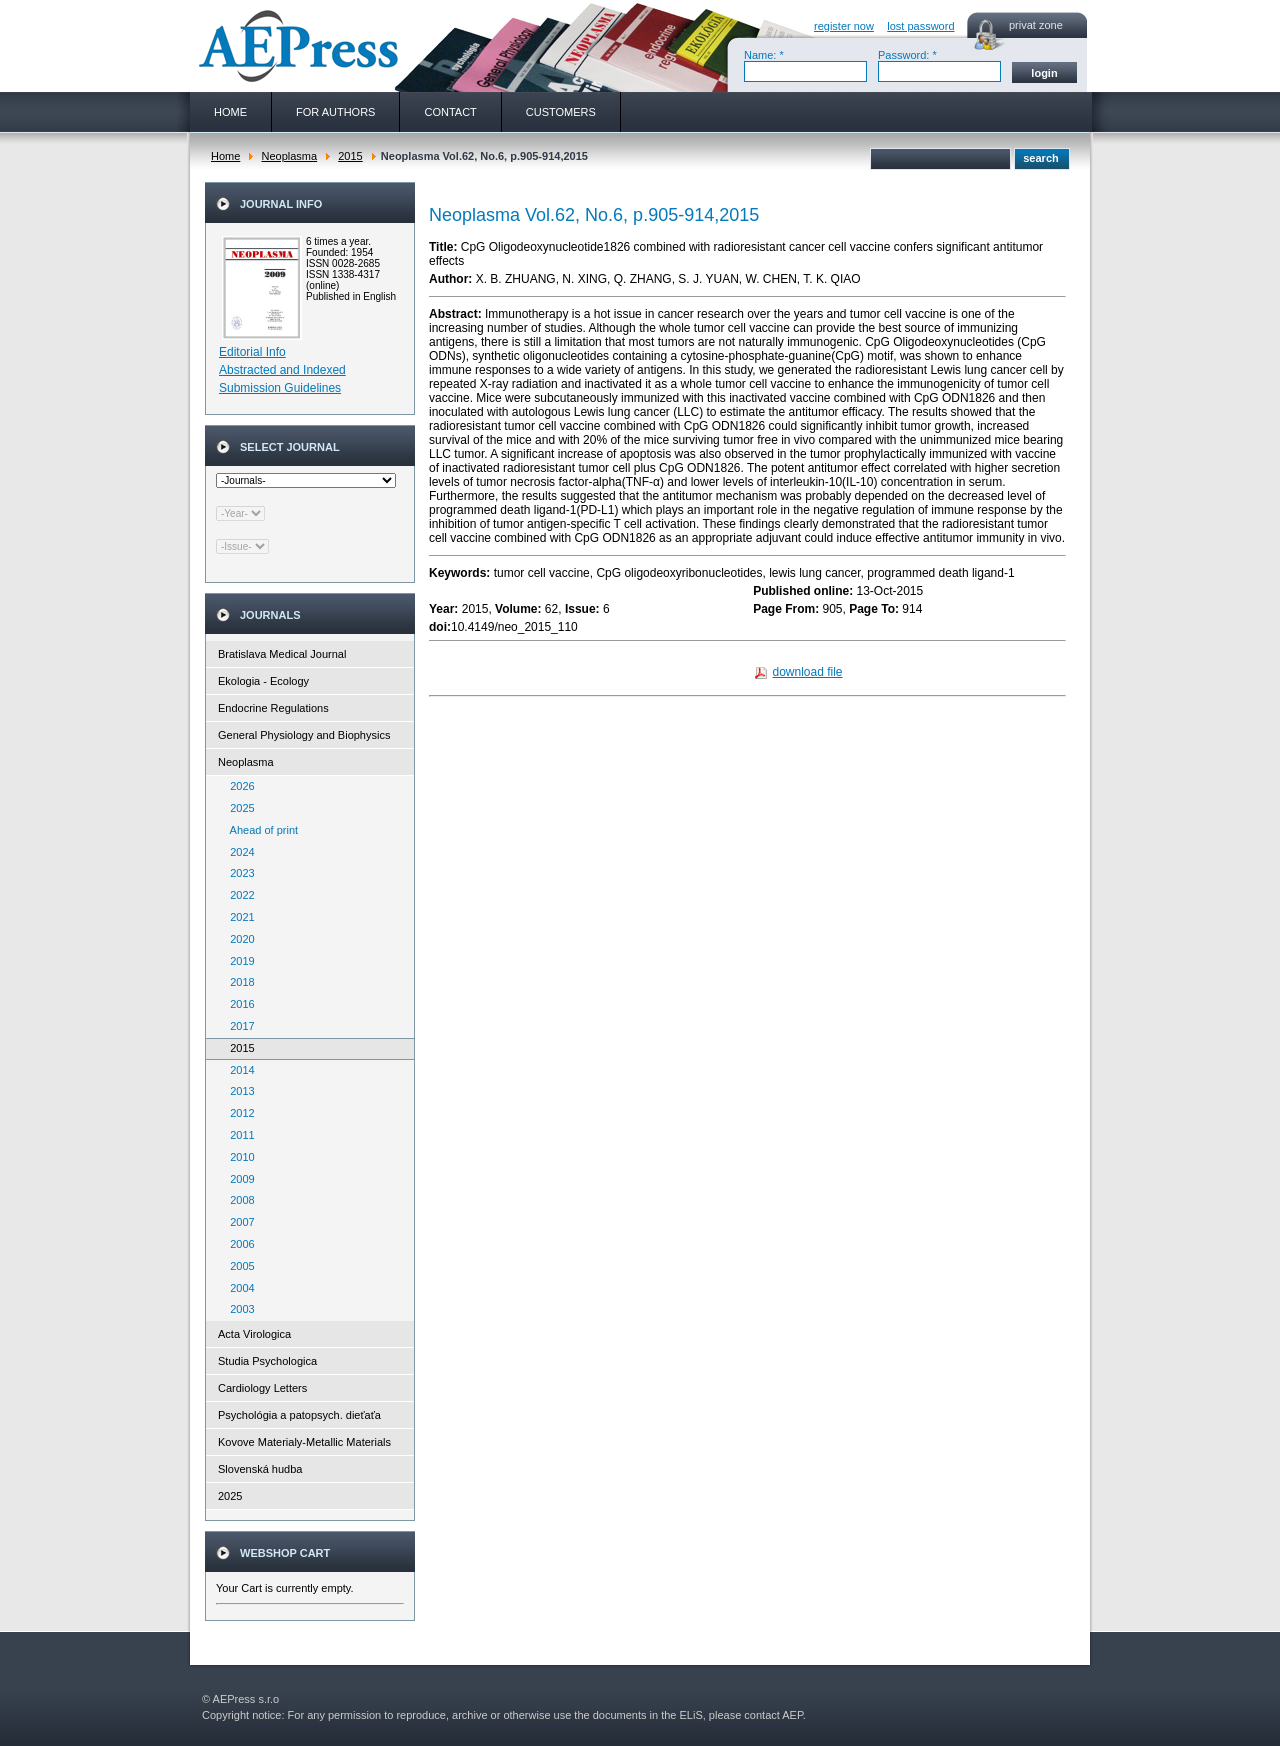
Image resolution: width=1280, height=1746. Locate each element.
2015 (350, 156)
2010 (238, 1157)
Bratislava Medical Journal (282, 654)
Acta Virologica (254, 1334)
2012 (238, 1113)
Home (225, 156)
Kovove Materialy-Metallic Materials (304, 1442)
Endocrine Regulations (273, 708)
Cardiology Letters (262, 1388)
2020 (238, 939)
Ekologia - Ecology (263, 681)
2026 (238, 786)
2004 (238, 1288)
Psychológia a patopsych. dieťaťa (299, 1415)
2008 (238, 1200)
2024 (238, 852)
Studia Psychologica (267, 1361)
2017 (238, 1026)
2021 (238, 917)
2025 (238, 808)
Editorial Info (252, 352)
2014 (238, 1070)
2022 (238, 895)
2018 (238, 982)
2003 (238, 1309)
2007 (238, 1222)
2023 (238, 873)
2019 (238, 961)
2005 (238, 1266)
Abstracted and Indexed (282, 370)
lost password (920, 26)
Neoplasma (289, 156)
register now (844, 26)
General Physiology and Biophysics (304, 735)
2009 (238, 1179)
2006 (238, 1244)
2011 (238, 1135)
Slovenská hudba (260, 1469)
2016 (238, 1004)
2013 (238, 1091)
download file (807, 672)
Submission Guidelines (280, 388)
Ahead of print (259, 830)
